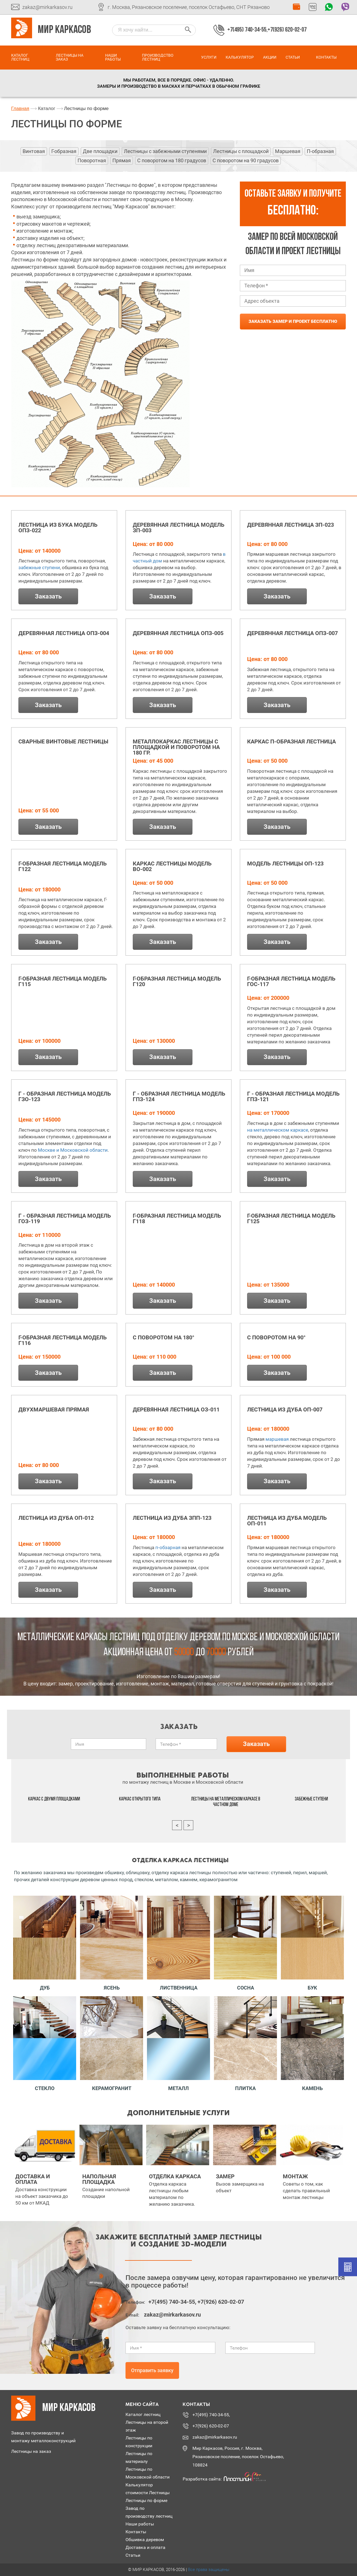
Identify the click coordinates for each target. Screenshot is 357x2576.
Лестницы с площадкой (241, 151)
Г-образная (63, 151)
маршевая (277, 1439)
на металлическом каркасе (277, 1130)
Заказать (48, 596)
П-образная (320, 151)
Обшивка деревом (145, 2539)
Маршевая (287, 151)
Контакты (326, 57)
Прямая (121, 160)
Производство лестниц (157, 57)
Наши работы (113, 57)
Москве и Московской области (73, 1150)
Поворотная (92, 160)
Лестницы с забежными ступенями (165, 151)
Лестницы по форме (146, 2500)
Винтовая (34, 151)
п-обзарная (167, 1547)
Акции (269, 57)
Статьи (293, 57)
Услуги (208, 57)
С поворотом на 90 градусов (246, 160)
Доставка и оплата (145, 2547)
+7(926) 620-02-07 (287, 30)
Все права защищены (208, 2569)
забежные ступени (39, 567)
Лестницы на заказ (69, 57)
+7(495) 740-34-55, (247, 30)
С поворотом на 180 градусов (171, 160)
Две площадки (100, 151)
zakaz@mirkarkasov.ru (47, 7)
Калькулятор (240, 57)
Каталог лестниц (20, 57)
